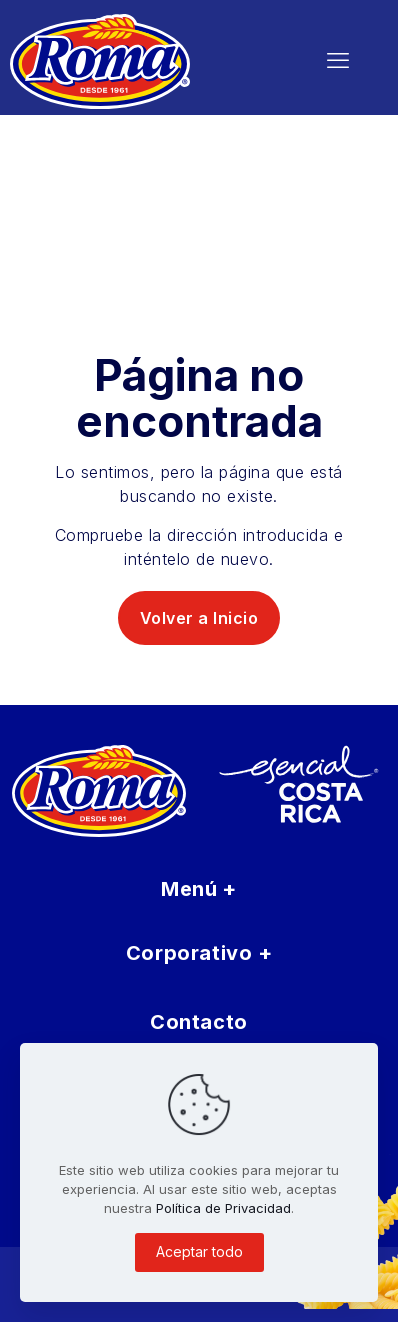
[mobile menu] (338, 60)
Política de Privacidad (223, 1208)
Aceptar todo (199, 1251)
